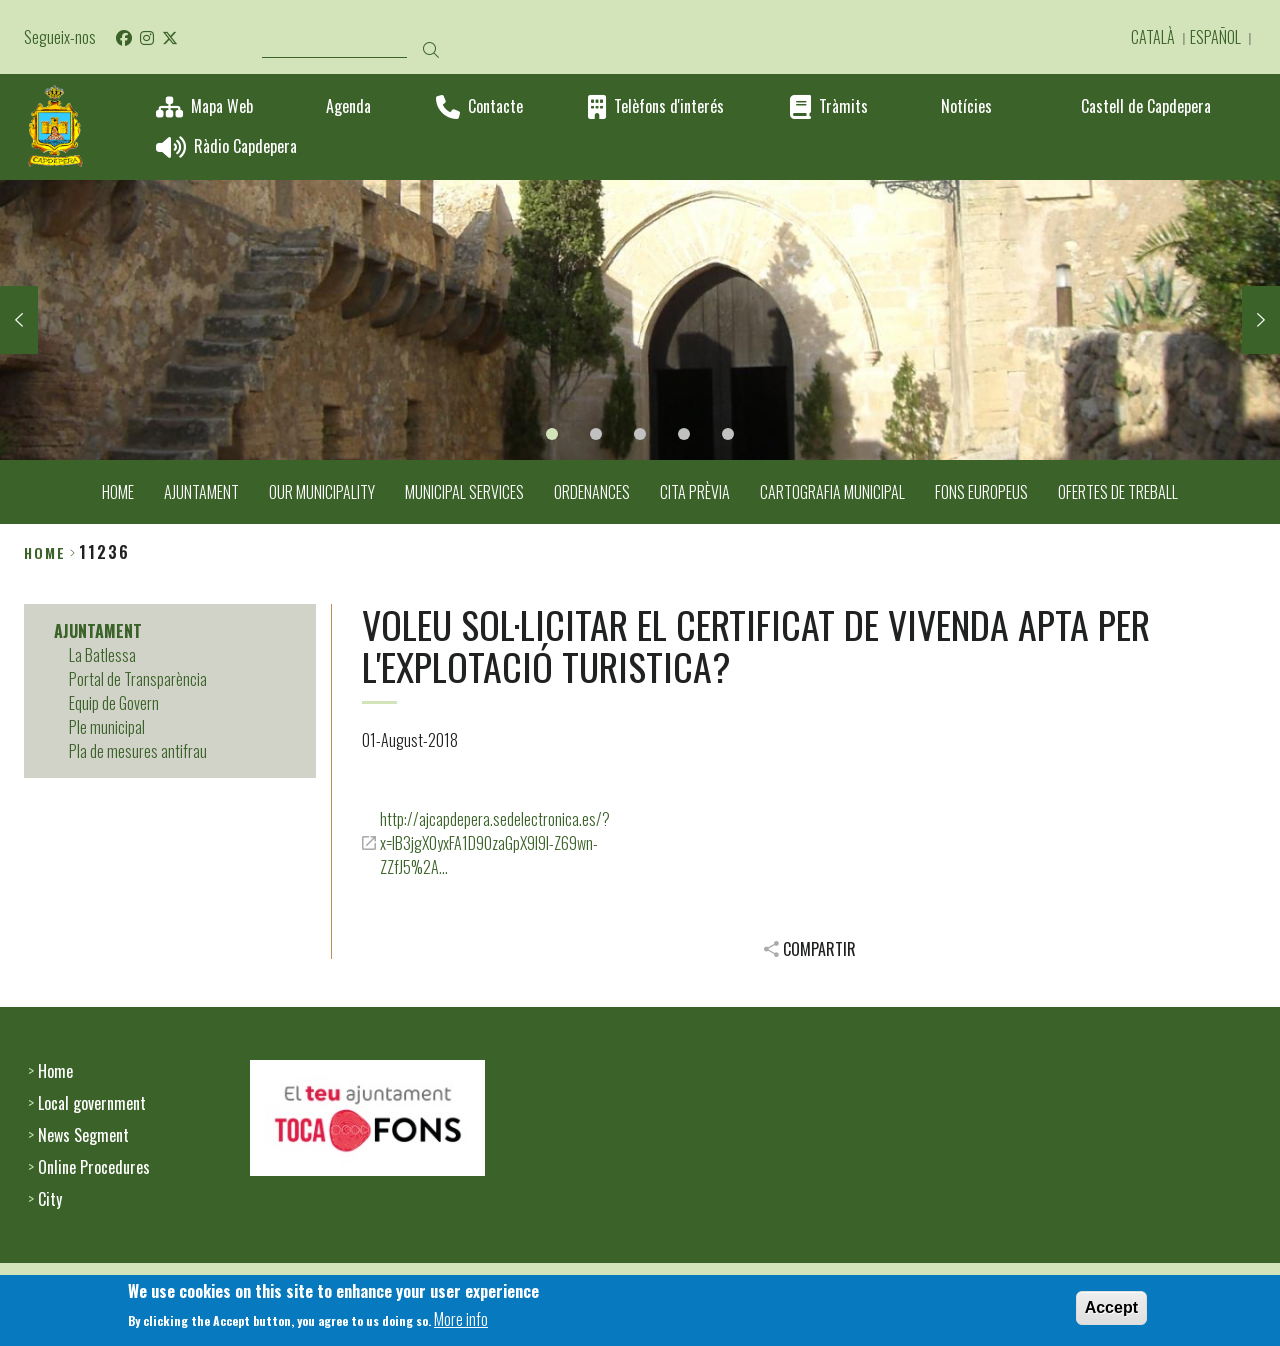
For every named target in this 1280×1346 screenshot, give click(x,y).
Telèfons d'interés (669, 106)
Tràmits (843, 106)
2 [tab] (596, 434)
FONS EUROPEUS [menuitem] (981, 492)
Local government (92, 1103)
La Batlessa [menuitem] (102, 655)
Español (1215, 37)
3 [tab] (640, 434)
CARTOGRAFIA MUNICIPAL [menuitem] (832, 492)
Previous (19, 320)
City (50, 1199)
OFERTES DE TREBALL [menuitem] (1118, 492)
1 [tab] (552, 434)
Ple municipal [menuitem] (107, 727)
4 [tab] (684, 434)
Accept (1111, 1312)
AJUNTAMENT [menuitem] (201, 492)
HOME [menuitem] (118, 492)
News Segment (83, 1135)
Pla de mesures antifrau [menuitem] (138, 751)
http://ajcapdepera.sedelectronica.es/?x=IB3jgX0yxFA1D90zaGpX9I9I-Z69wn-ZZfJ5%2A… (495, 843)
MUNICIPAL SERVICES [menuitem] (464, 492)
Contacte (495, 106)
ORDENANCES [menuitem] (592, 492)
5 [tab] (728, 434)
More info (461, 1325)
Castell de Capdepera (1146, 106)
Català (1153, 37)
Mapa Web (222, 106)
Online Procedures (94, 1167)
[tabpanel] (640, 320)
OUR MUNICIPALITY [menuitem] (322, 492)
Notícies (966, 106)
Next (1261, 320)
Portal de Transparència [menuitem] (138, 679)
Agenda (348, 106)
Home (45, 552)
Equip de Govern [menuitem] (114, 703)
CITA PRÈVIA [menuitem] (695, 492)
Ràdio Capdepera (245, 146)
